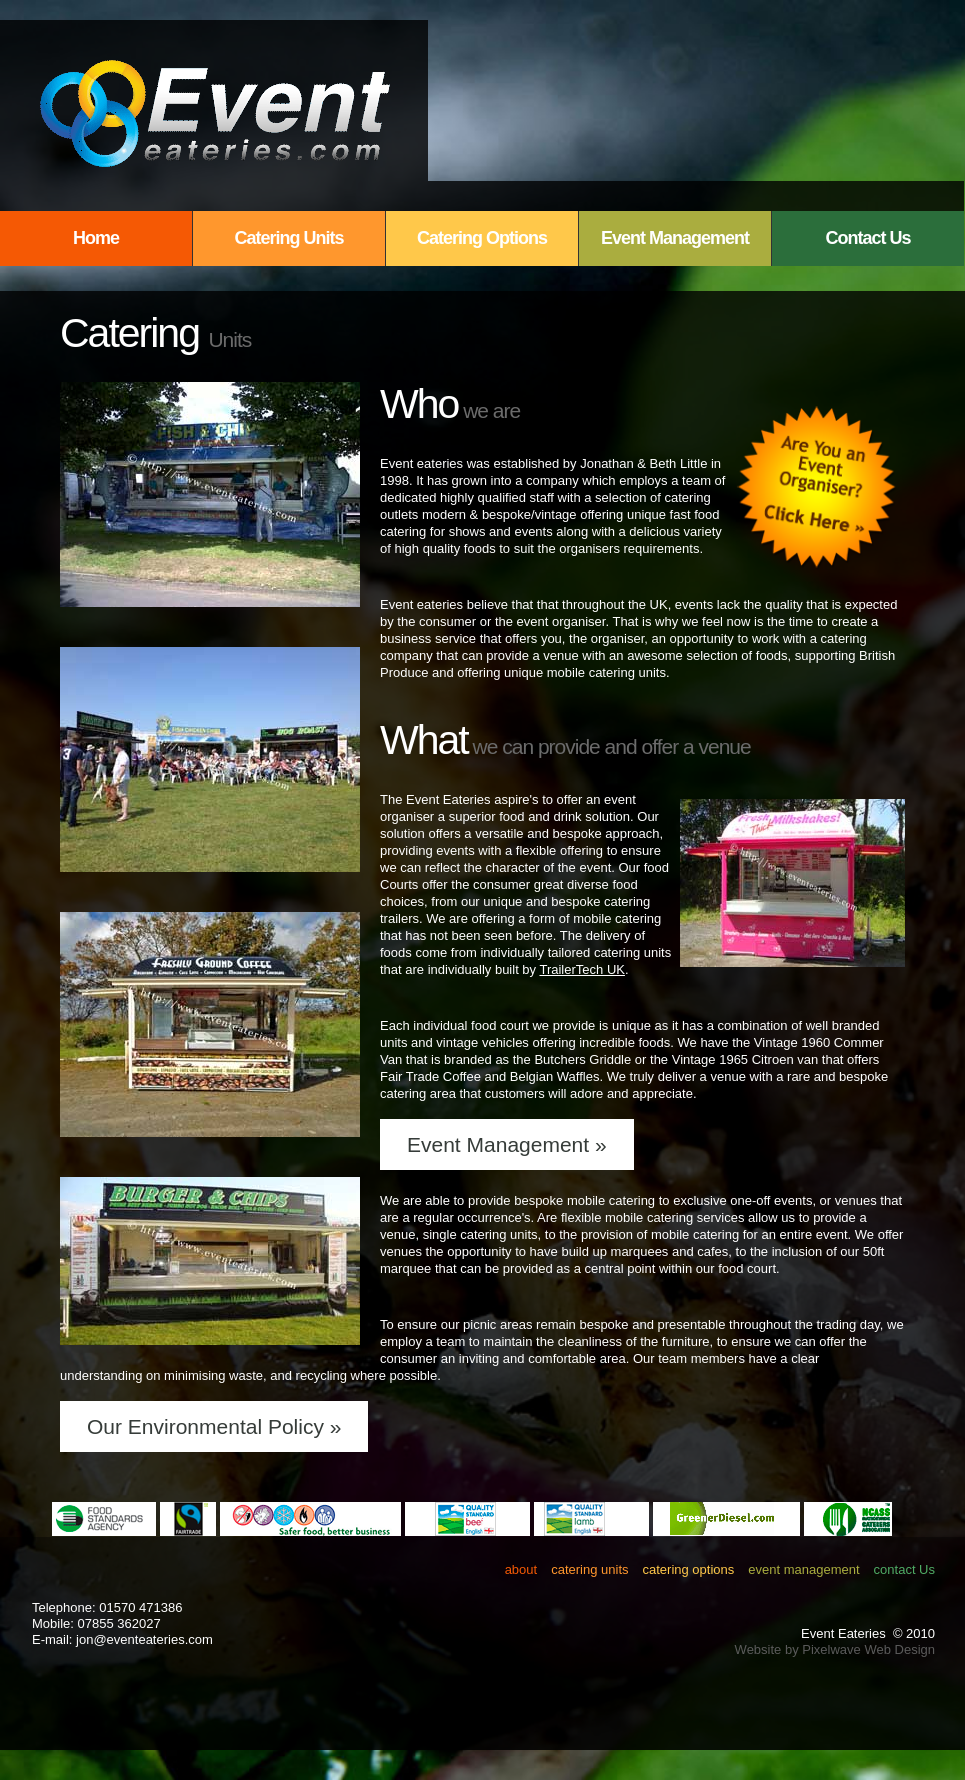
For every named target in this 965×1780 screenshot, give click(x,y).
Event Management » (507, 1144)
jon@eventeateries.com (144, 1639)
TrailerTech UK (581, 969)
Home (96, 238)
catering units (589, 1569)
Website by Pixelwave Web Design (835, 1649)
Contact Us (867, 238)
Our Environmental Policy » (214, 1426)
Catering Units (288, 238)
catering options (689, 1569)
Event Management (675, 238)
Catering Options (482, 238)
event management (803, 1569)
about (521, 1569)
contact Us (904, 1569)
